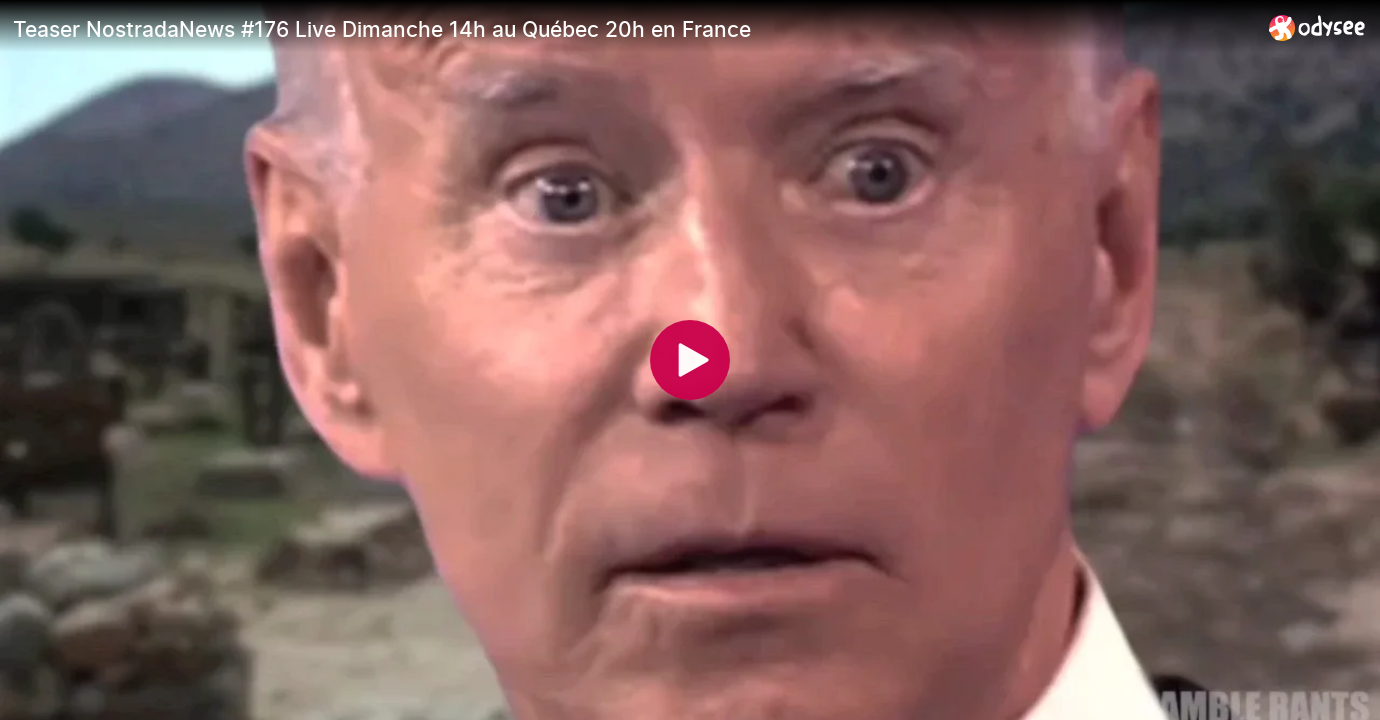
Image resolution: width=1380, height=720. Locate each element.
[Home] (1317, 27)
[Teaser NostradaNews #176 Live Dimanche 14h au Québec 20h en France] (633, 29)
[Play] (690, 360)
